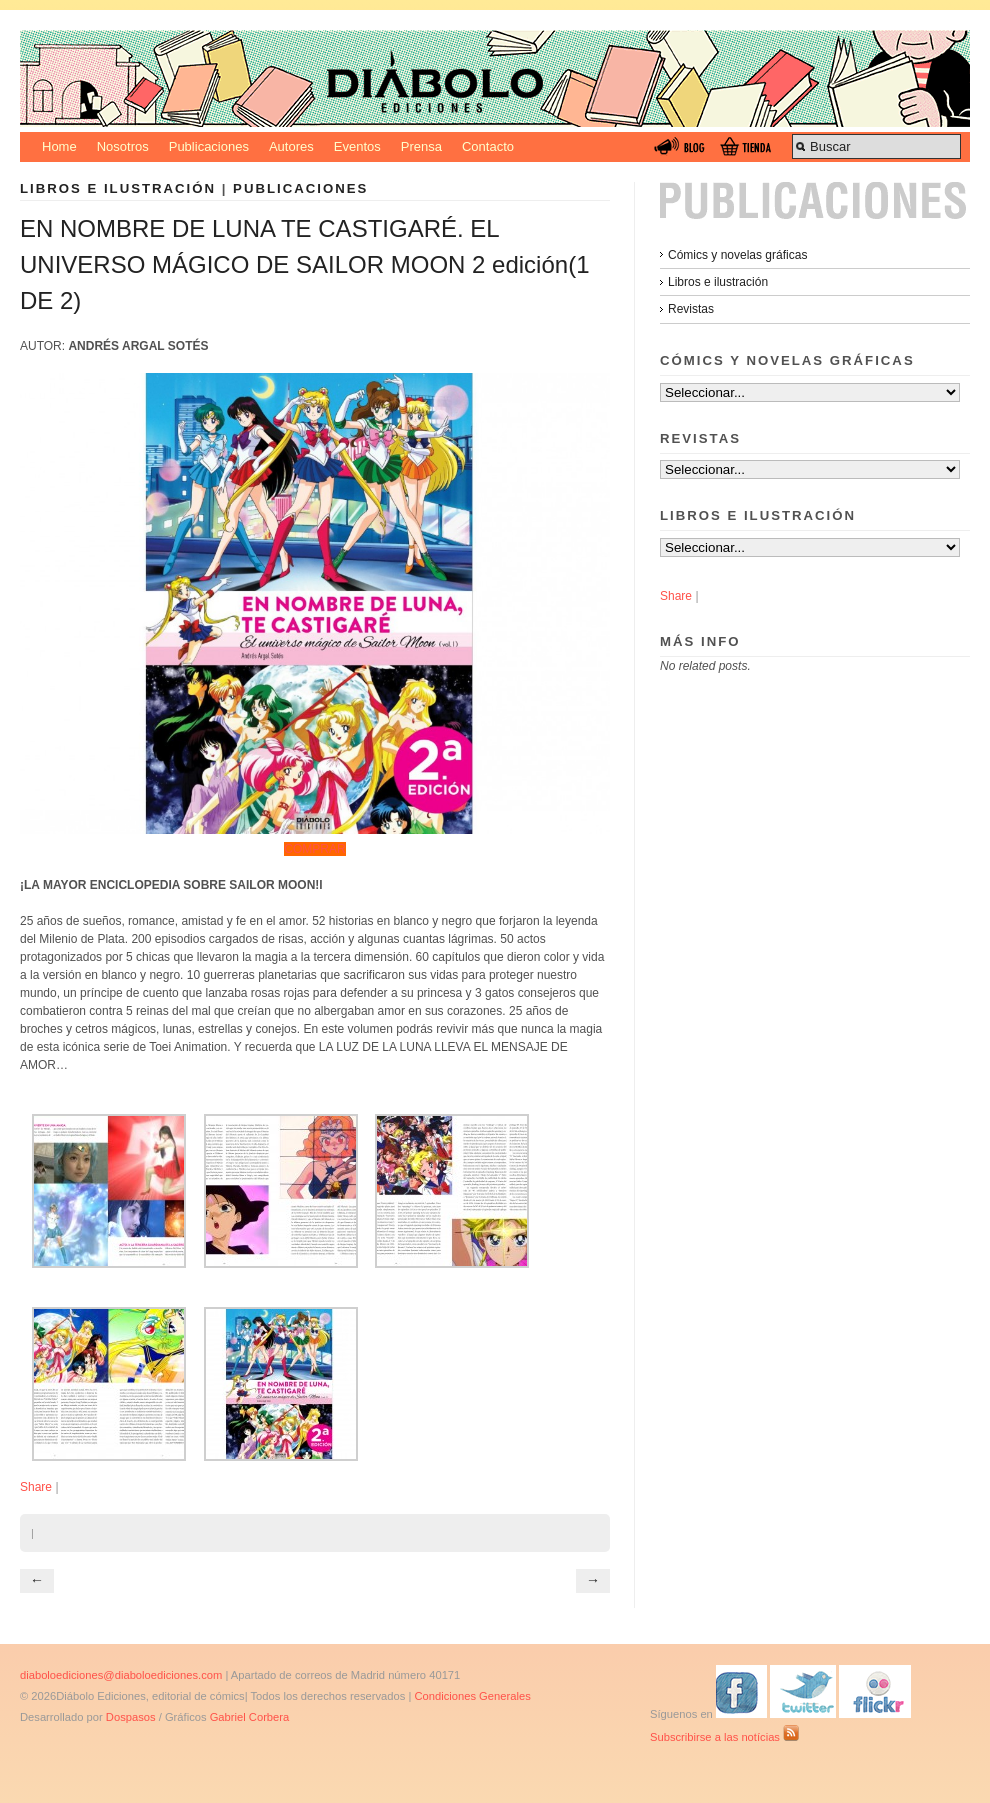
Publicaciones (209, 146)
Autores (291, 146)
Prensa (421, 146)
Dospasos (131, 1717)
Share (36, 1487)
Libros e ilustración (118, 188)
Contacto (488, 146)
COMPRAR (314, 849)
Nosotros (123, 146)
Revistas (691, 309)
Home (59, 146)
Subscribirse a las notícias (724, 1737)
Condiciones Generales (472, 1696)
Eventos (357, 146)
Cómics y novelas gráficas (737, 255)
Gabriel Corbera (250, 1717)
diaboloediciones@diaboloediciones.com (121, 1675)
